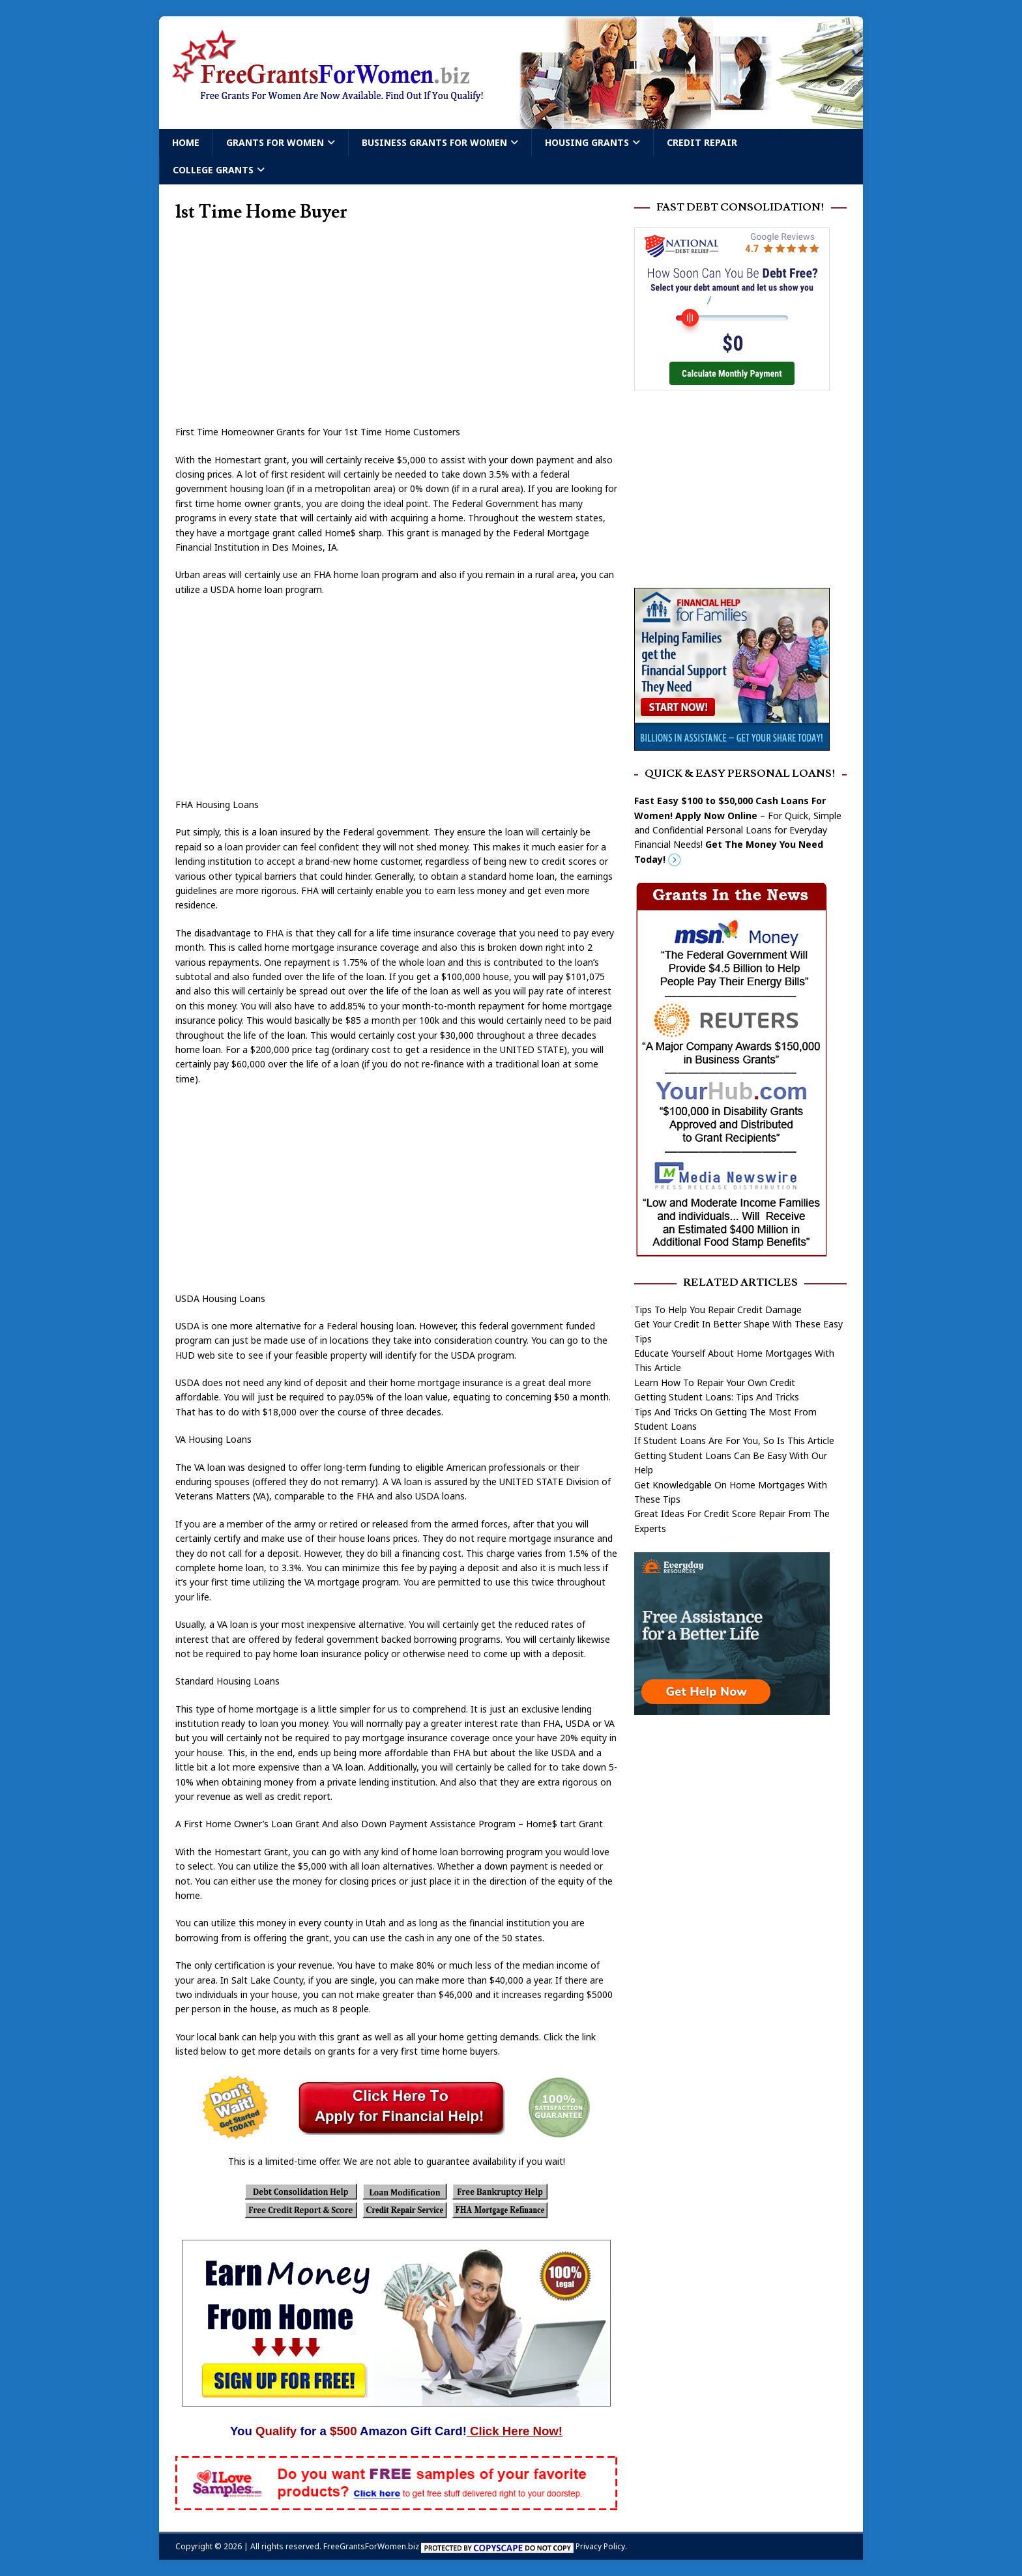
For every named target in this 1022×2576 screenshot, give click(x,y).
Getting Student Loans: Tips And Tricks (716, 1397)
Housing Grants (587, 142)
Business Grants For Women (434, 142)
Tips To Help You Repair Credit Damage (718, 1309)
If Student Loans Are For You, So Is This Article (734, 1440)
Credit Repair (702, 142)
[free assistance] (732, 1707)
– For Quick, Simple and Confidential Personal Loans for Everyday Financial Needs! (737, 829)
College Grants (213, 170)
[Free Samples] (396, 2502)
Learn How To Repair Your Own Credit (714, 1382)
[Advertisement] (396, 328)
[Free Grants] (732, 743)
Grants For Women (275, 142)
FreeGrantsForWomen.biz (371, 2546)
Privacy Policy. (601, 2546)
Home (185, 142)
